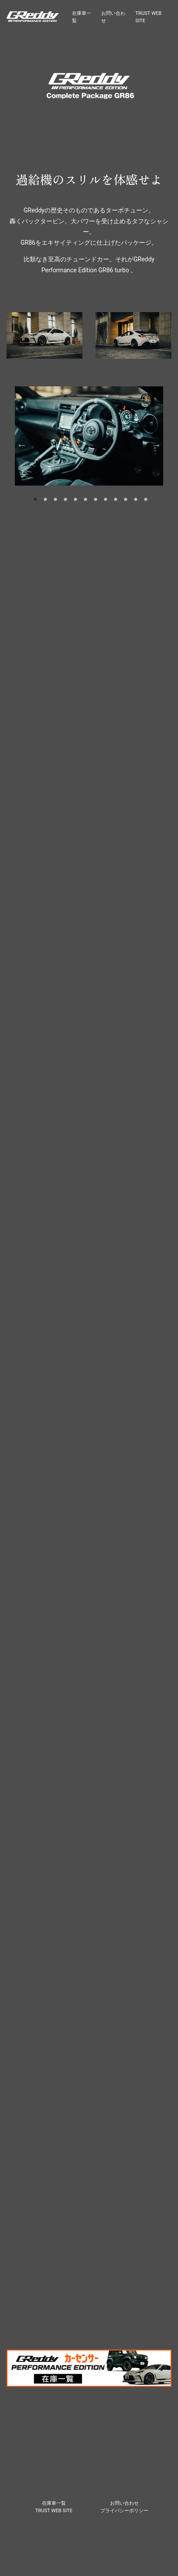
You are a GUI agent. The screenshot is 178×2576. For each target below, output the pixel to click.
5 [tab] (75, 498)
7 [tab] (95, 498)
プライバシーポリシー (124, 2511)
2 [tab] (45, 498)
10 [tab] (126, 498)
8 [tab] (106, 498)
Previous (22, 445)
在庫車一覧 (54, 2503)
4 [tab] (65, 498)
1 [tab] (35, 498)
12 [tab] (146, 498)
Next (156, 445)
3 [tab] (55, 498)
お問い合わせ (124, 2503)
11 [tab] (136, 498)
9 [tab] (116, 498)
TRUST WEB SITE (53, 2511)
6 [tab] (85, 498)
